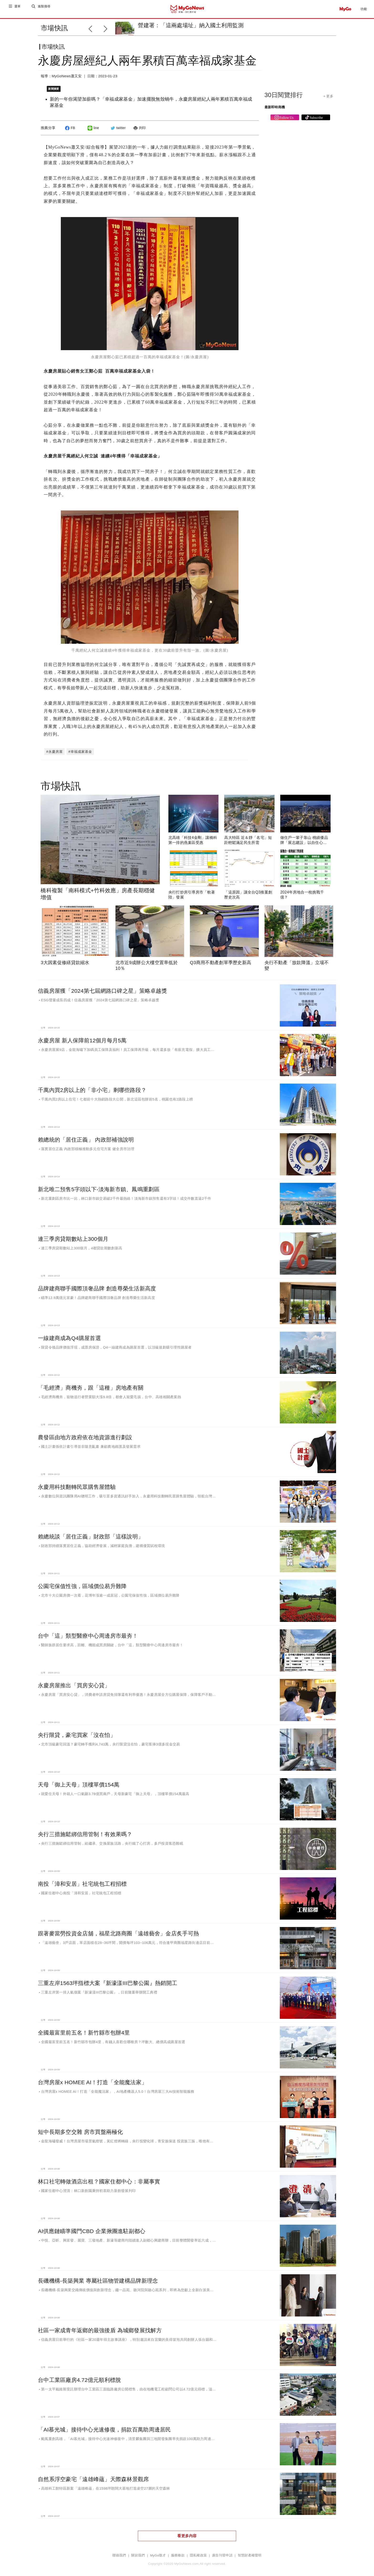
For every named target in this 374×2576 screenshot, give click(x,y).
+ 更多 (328, 100)
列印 (139, 132)
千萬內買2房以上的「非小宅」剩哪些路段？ (92, 1082)
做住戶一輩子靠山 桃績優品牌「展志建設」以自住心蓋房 (304, 834)
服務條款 (178, 2547)
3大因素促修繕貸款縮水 (65, 954)
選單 (18, 8)
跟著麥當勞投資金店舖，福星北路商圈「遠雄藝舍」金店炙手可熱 (118, 1925)
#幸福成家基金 (80, 743)
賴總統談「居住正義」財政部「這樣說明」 (90, 1528)
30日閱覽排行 (284, 99)
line (92, 132)
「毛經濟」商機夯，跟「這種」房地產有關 (90, 1379)
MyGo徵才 (158, 2547)
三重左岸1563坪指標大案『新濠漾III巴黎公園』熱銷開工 (107, 1975)
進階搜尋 (44, 8)
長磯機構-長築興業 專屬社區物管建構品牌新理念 (98, 2273)
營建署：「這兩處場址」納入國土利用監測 (190, 25)
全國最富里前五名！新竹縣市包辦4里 (84, 2024)
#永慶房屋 (54, 743)
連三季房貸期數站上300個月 (73, 1231)
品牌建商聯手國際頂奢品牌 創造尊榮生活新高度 (97, 1280)
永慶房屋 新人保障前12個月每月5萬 (82, 1032)
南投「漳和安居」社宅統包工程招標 (82, 1876)
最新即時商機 (275, 111)
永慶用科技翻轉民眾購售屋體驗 (77, 1479)
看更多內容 (187, 2528)
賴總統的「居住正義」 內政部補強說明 (86, 1131)
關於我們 (138, 2547)
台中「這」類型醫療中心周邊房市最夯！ (88, 1628)
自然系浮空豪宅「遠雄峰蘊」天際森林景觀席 (93, 2471)
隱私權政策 (198, 2547)
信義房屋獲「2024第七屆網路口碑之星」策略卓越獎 (102, 983)
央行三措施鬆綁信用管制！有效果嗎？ (85, 1826)
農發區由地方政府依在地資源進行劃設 (85, 1429)
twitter (117, 132)
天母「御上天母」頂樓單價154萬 (78, 1776)
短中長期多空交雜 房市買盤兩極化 (80, 2124)
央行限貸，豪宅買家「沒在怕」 (77, 1727)
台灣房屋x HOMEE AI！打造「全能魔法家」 (92, 2074)
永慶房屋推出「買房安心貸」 (74, 1677)
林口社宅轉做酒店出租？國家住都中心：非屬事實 (99, 2173)
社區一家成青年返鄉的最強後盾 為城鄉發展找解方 (100, 2322)
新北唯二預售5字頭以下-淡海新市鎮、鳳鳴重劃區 (99, 1181)
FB (69, 132)
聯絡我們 (119, 2547)
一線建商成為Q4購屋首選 (69, 1330)
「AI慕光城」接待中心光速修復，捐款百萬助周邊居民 (104, 2421)
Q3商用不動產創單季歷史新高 (220, 954)
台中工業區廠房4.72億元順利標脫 (79, 2372)
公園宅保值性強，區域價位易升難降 (82, 1578)
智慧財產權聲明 (250, 2547)
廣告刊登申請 (222, 2547)
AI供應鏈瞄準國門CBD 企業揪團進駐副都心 (91, 2223)
